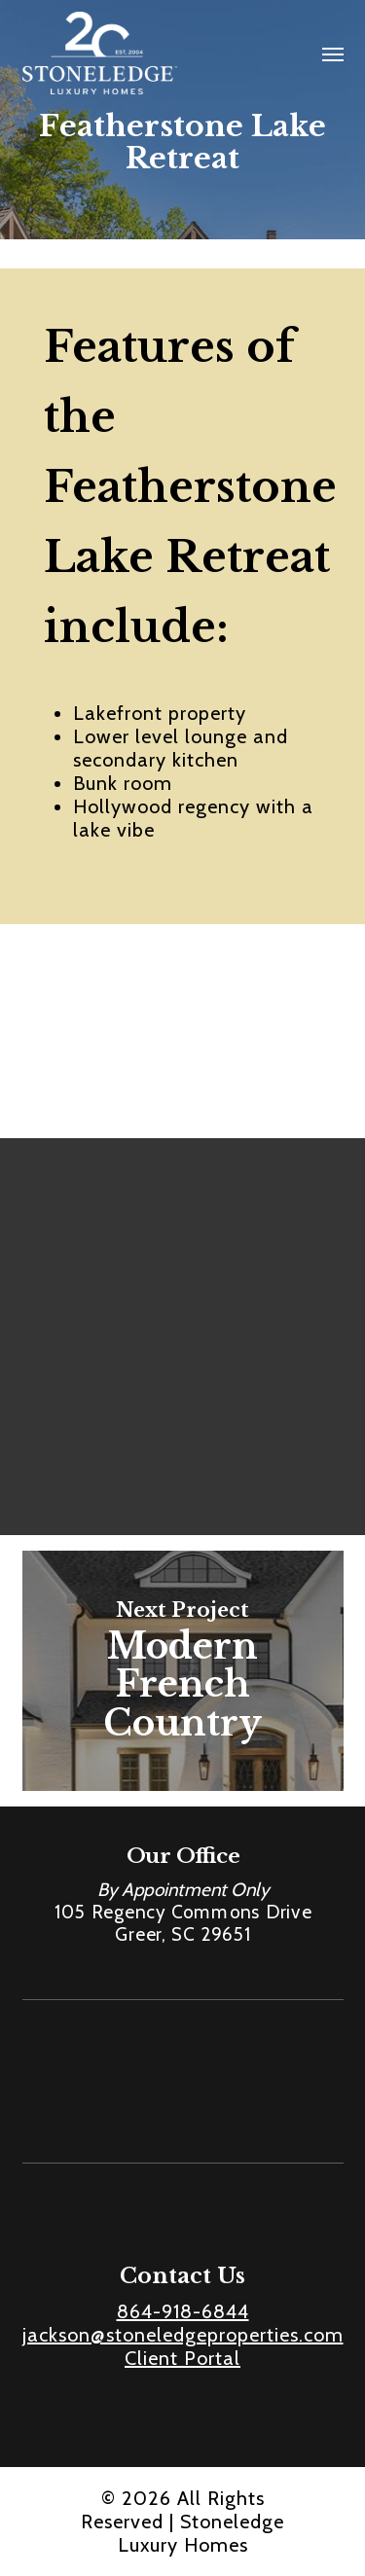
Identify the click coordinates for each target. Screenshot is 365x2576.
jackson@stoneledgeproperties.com (183, 2334)
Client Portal (182, 2358)
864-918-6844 (183, 2311)
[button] (333, 53)
